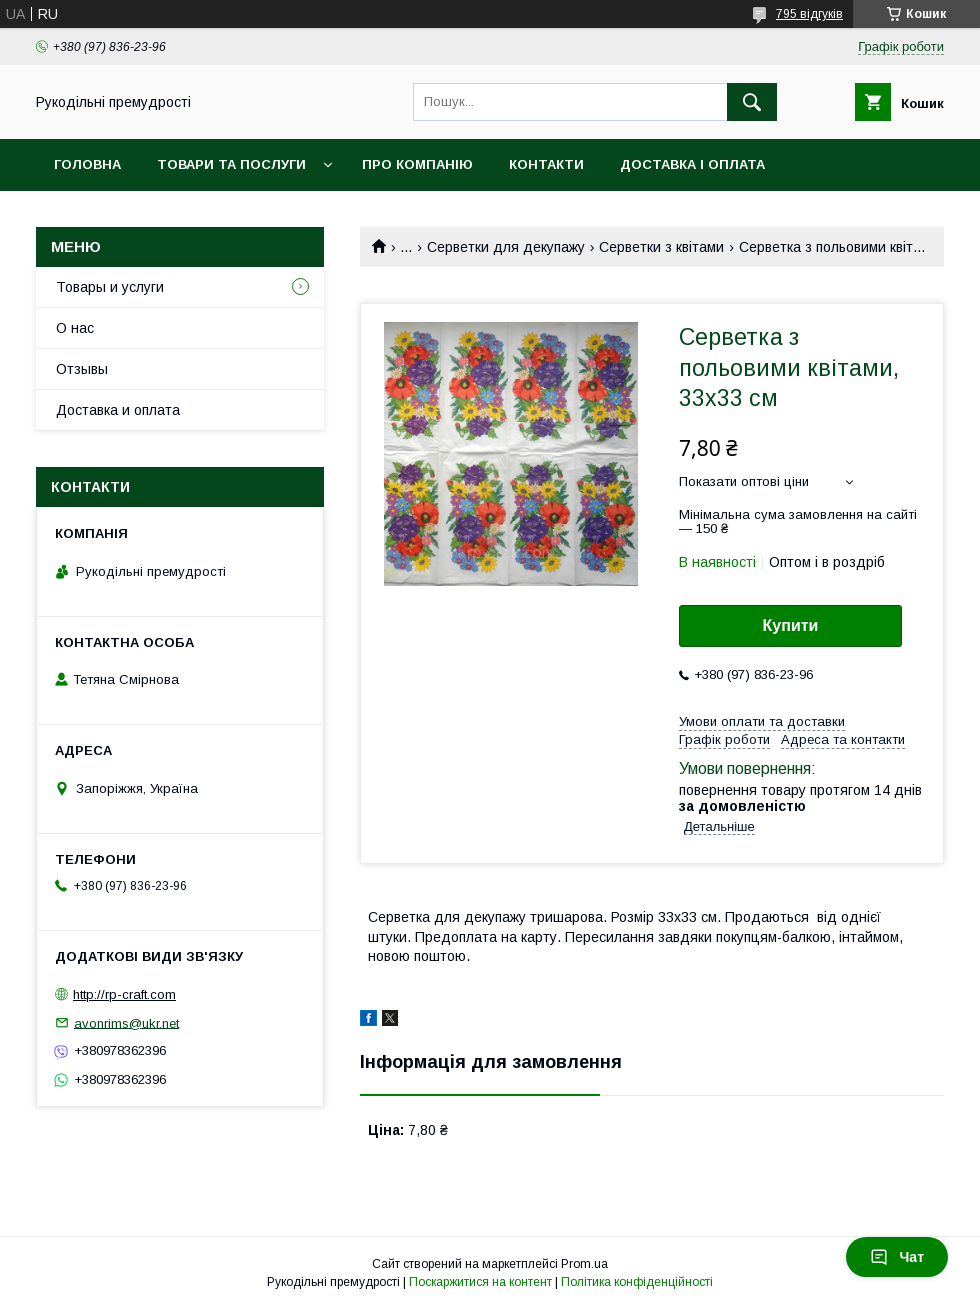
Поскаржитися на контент (480, 1282)
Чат (897, 1257)
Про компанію (417, 164)
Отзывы (82, 369)
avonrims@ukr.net (126, 1022)
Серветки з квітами (661, 247)
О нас (75, 328)
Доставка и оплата (118, 410)
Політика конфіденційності (637, 1282)
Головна (87, 164)
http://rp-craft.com (124, 994)
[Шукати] (752, 102)
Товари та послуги (231, 164)
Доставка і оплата (692, 164)
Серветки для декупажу (506, 247)
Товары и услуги (110, 287)
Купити (791, 625)
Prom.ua (584, 1264)
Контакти (546, 164)
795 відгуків (809, 14)
